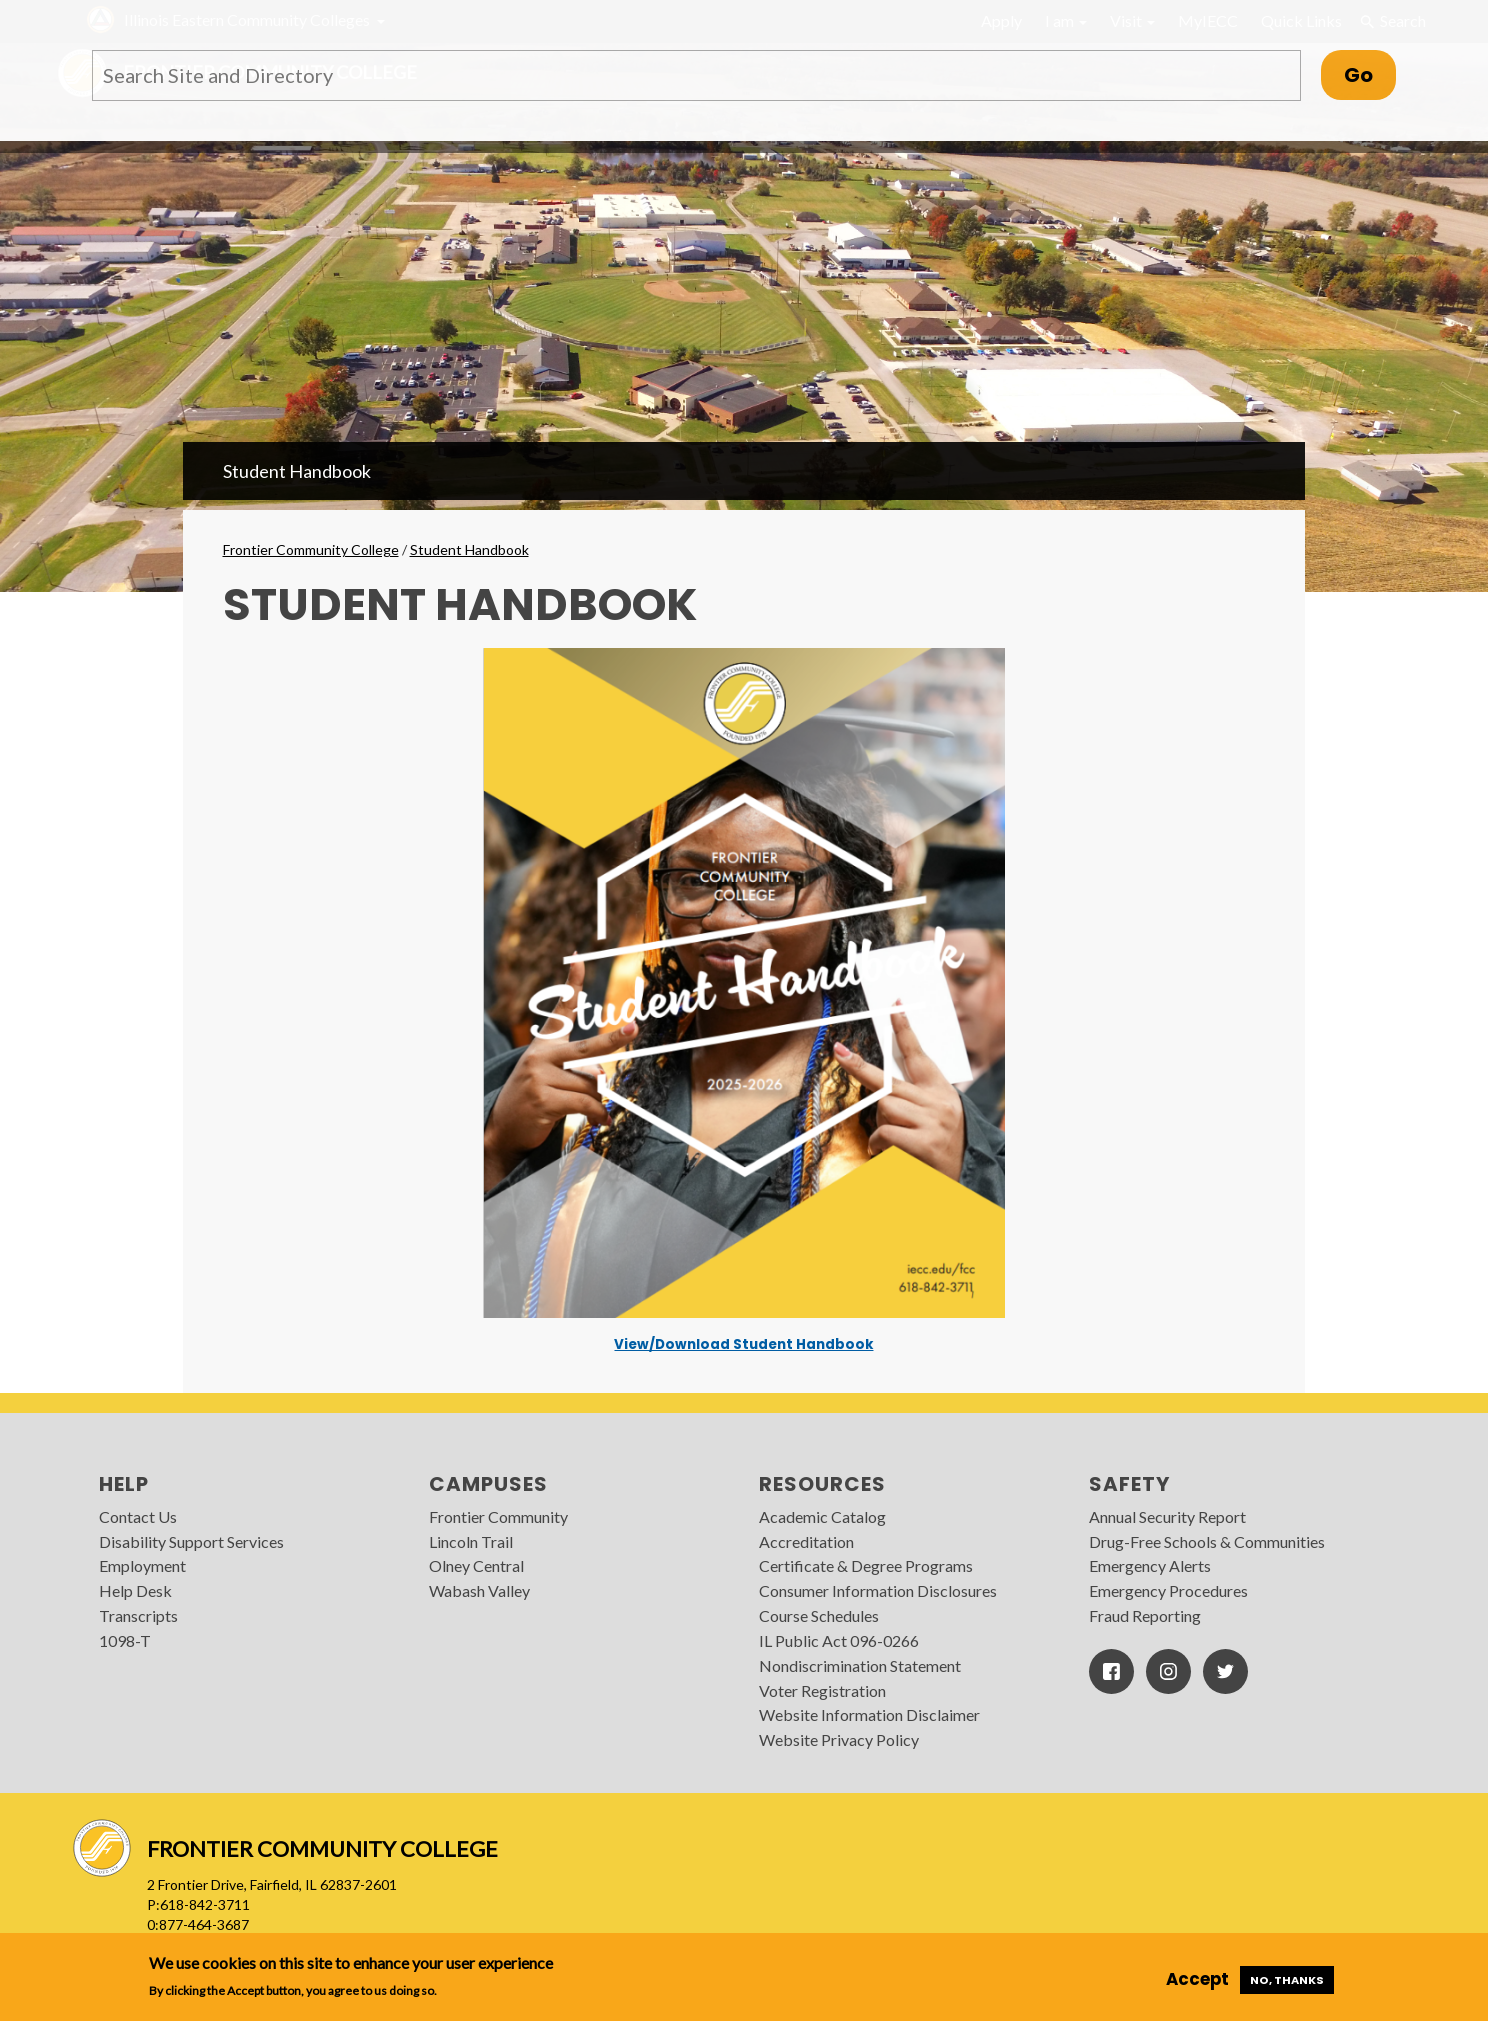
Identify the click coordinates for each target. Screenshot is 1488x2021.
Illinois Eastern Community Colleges (247, 19)
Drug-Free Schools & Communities (1207, 1541)
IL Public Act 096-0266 (839, 1640)
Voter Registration (822, 1690)
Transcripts (138, 1615)
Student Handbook (297, 471)
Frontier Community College (311, 549)
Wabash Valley (479, 1590)
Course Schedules (819, 1615)
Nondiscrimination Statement (860, 1665)
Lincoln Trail (471, 1541)
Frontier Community (498, 1516)
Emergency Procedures (1168, 1590)
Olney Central (476, 1565)
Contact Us (138, 1516)
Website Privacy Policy (839, 1739)
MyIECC (1208, 20)
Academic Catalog (822, 1516)
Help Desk (135, 1590)
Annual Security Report (1167, 1516)
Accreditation (806, 1541)
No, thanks (1287, 1980)
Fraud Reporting (1145, 1615)
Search (1392, 21)
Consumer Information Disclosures (878, 1590)
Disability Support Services (191, 1541)
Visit (1132, 20)
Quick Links (1301, 20)
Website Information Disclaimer (869, 1714)
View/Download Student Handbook (743, 1345)
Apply (1001, 20)
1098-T (125, 1640)
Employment (142, 1565)
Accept (1197, 1979)
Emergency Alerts (1150, 1565)
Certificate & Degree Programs (866, 1565)
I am (1066, 20)
